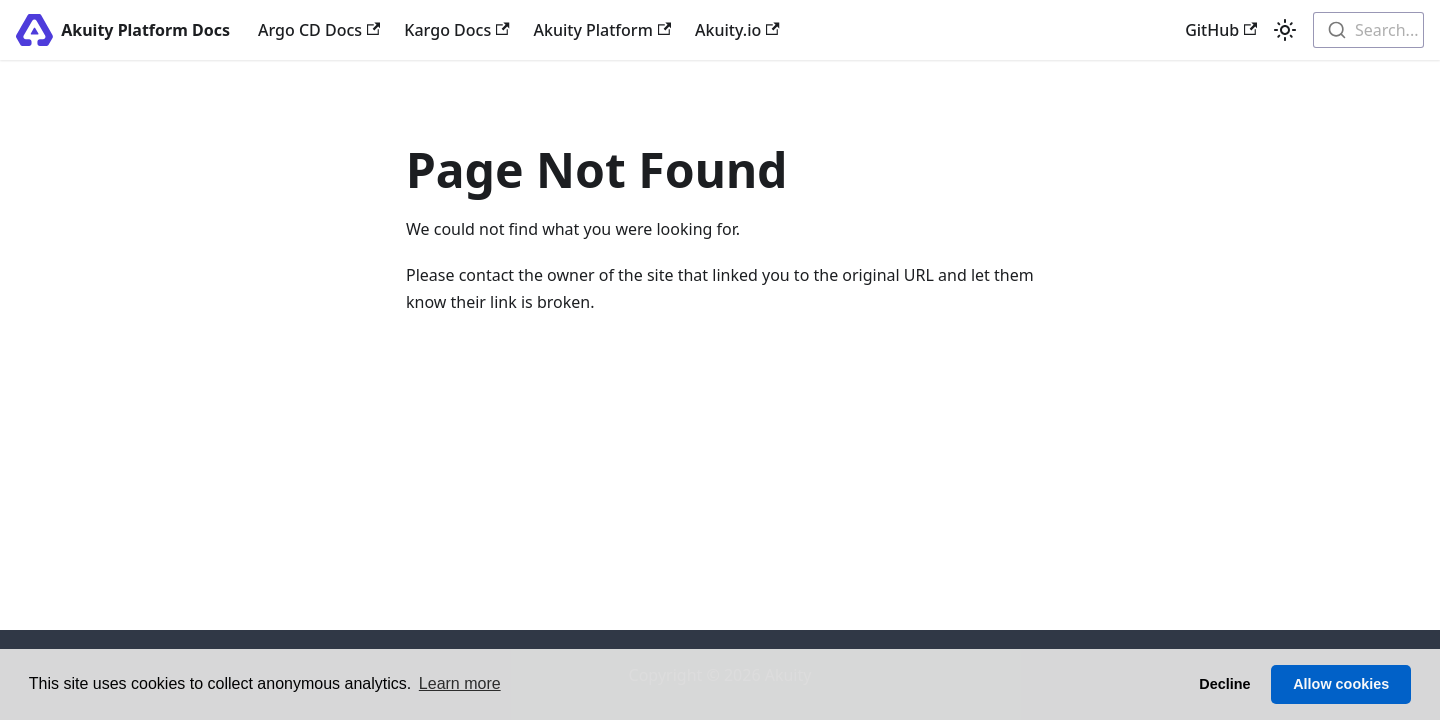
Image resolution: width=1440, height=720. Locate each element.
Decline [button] (1224, 684)
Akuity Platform (603, 30)
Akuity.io (737, 30)
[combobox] (1368, 30)
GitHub (1221, 30)
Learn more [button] (460, 683)
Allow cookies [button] (1341, 684)
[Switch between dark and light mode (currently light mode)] (1285, 30)
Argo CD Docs (319, 30)
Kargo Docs (456, 30)
